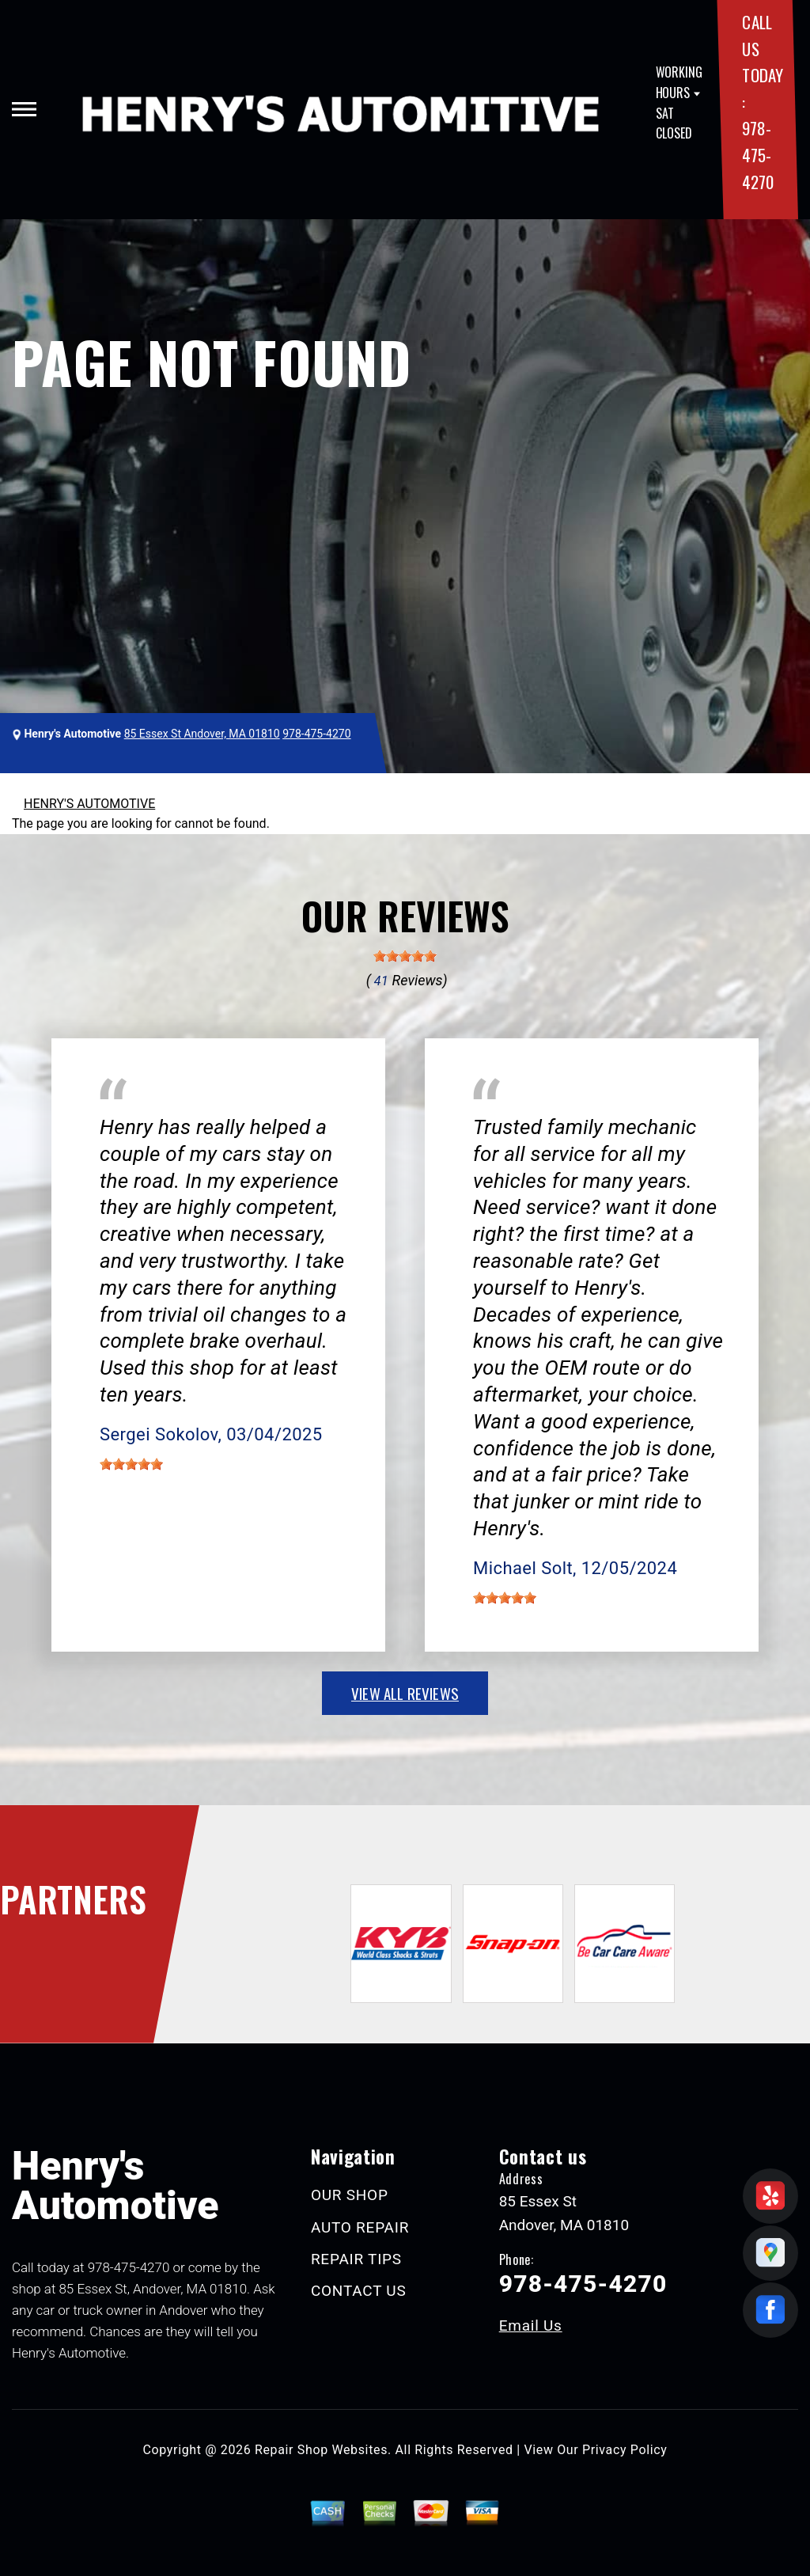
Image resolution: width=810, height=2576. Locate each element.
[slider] (405, 956)
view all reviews (405, 1693)
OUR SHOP (349, 2195)
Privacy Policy (624, 2449)
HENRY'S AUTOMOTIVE (89, 803)
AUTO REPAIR (360, 2227)
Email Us (530, 2325)
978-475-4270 (757, 154)
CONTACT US (359, 2291)
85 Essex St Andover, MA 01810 (202, 733)
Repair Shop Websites (321, 2449)
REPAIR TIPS (356, 2259)
